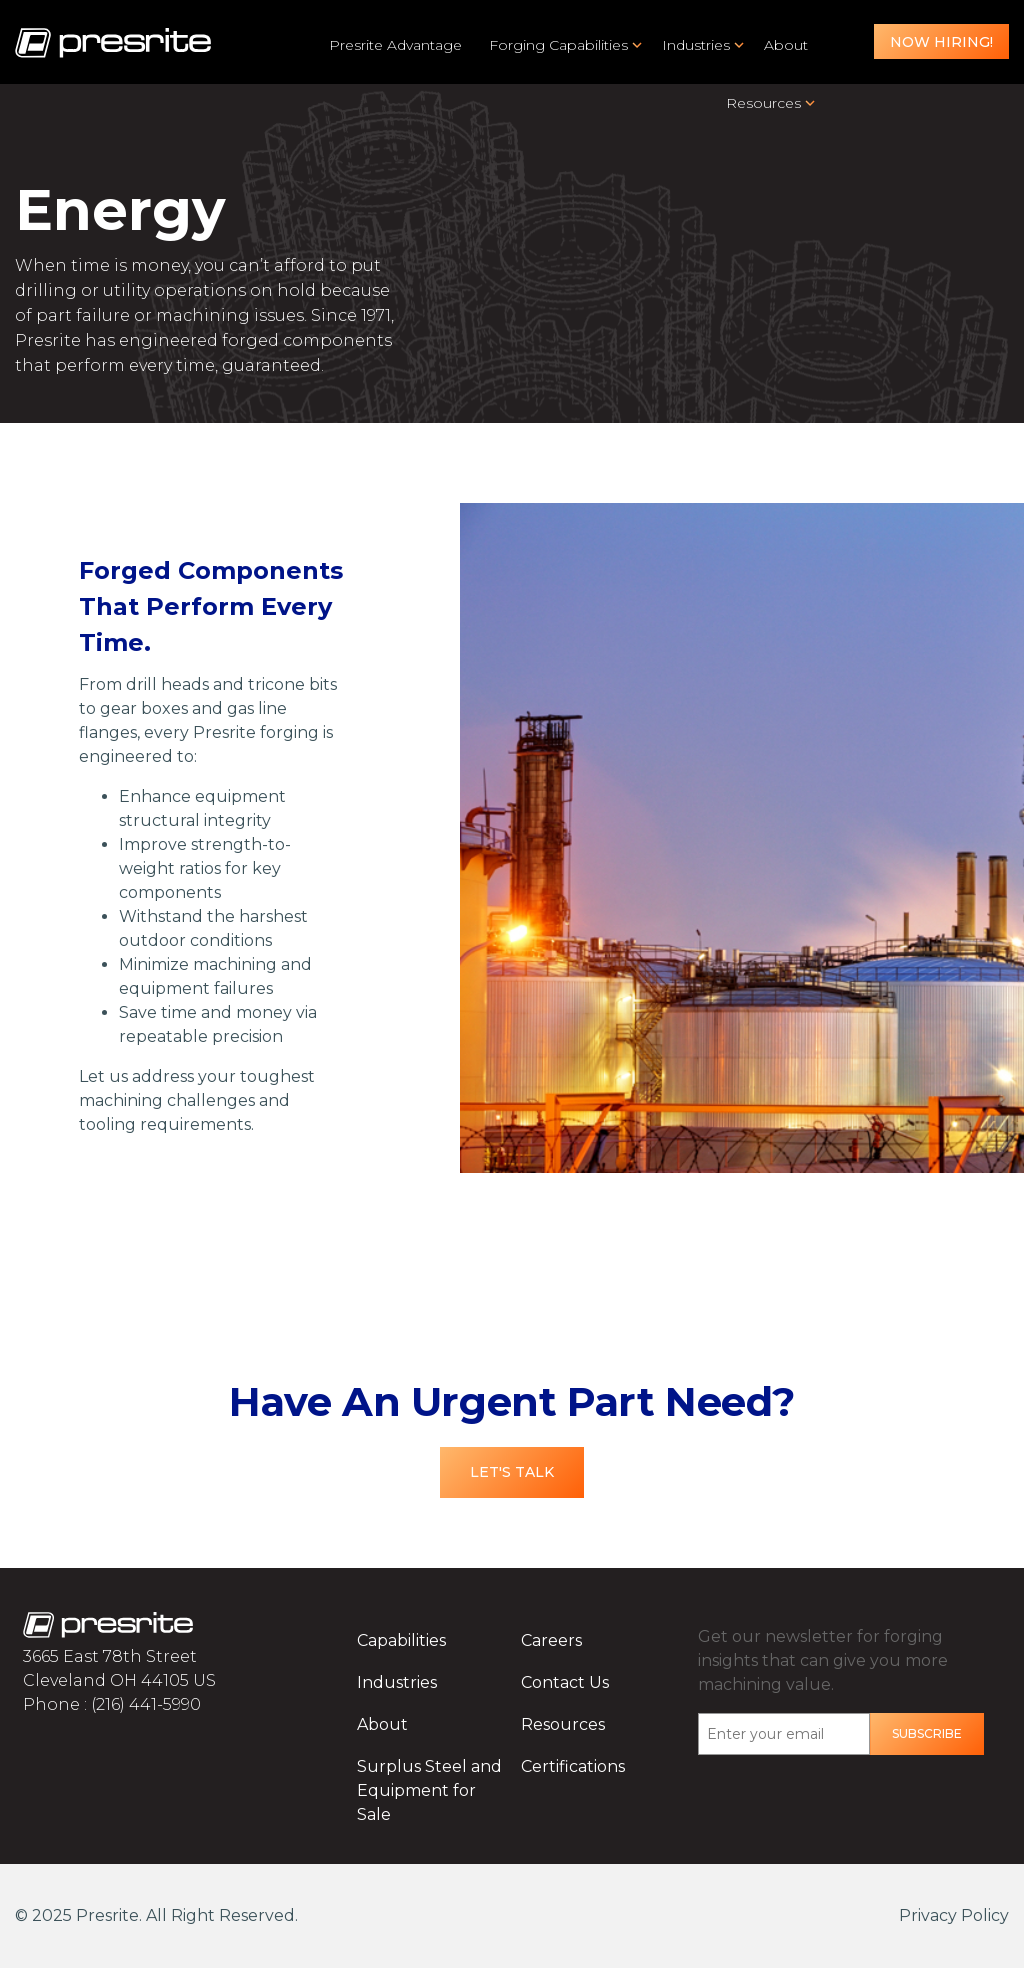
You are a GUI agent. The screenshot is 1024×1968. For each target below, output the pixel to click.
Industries (696, 45)
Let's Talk (512, 1472)
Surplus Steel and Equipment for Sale (429, 1790)
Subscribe (927, 1733)
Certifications (573, 1766)
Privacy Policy (954, 1915)
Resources (763, 103)
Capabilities (401, 1640)
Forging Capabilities (558, 45)
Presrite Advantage (395, 45)
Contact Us (565, 1682)
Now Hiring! (941, 42)
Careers (551, 1640)
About (786, 45)
